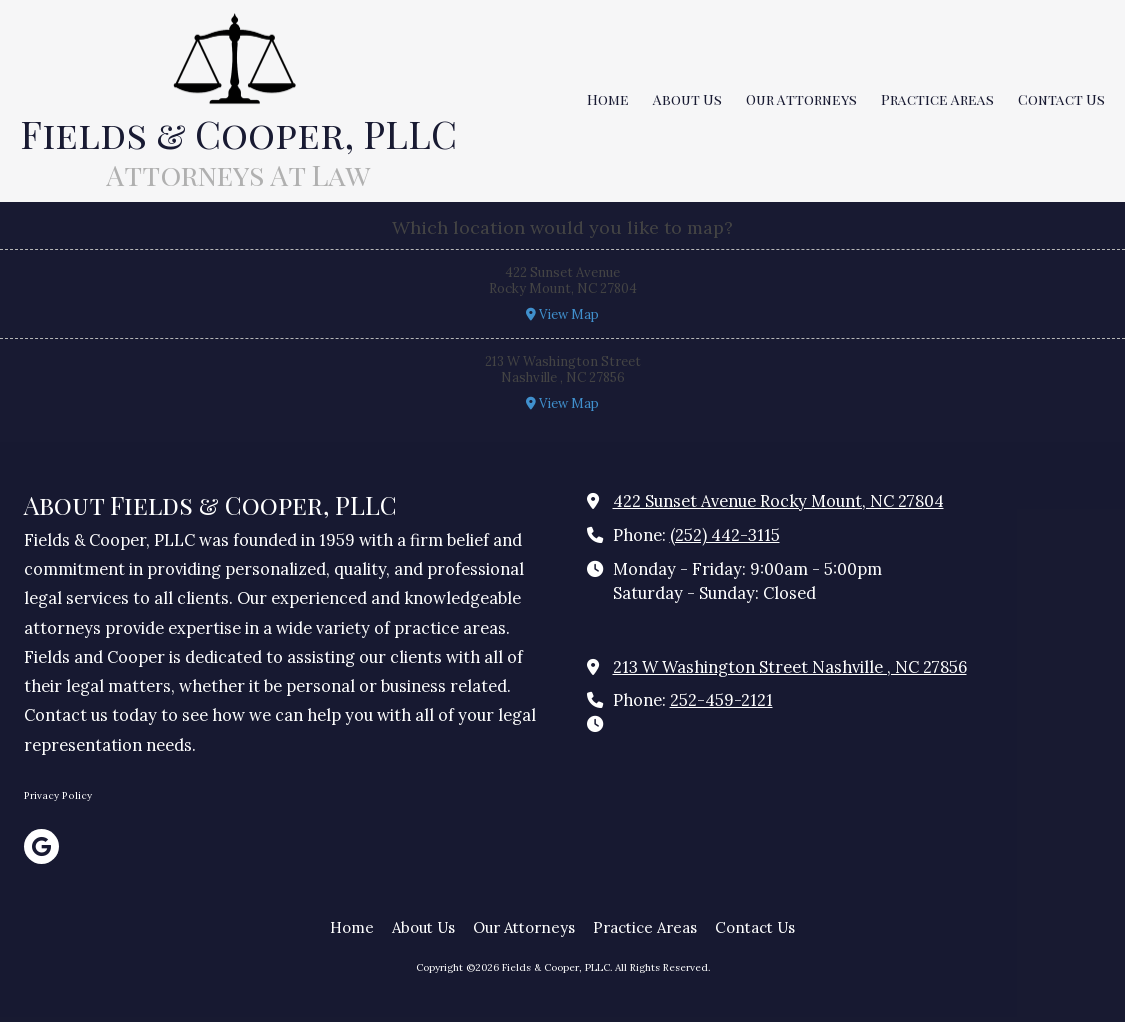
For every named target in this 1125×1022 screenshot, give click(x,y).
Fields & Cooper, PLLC (238, 133)
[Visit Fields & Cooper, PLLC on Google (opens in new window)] (41, 846)
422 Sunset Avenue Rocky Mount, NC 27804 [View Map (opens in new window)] (778, 501)
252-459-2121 (721, 700)
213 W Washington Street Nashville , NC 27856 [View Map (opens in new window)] (790, 667)
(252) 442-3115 (725, 535)
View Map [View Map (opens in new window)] (562, 314)
